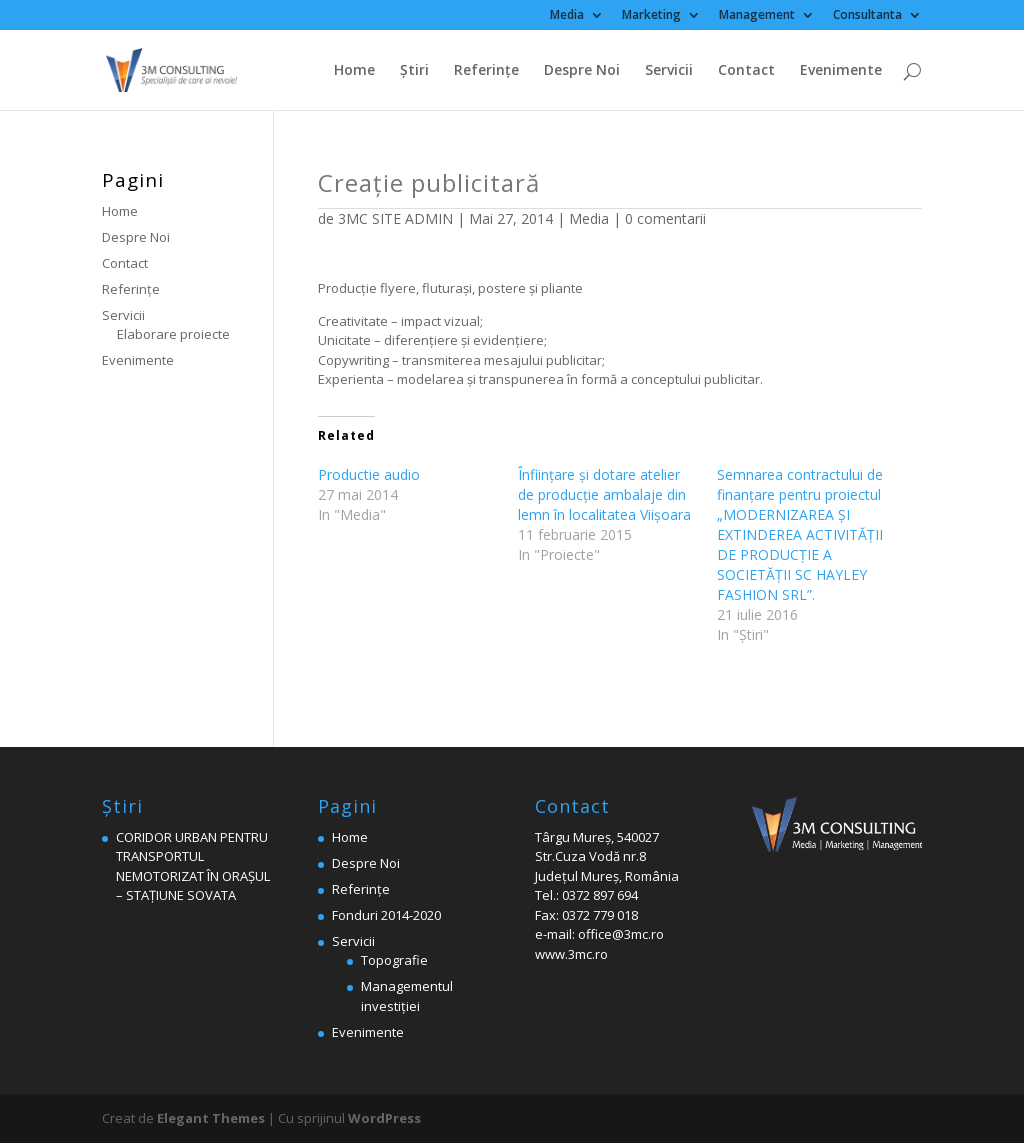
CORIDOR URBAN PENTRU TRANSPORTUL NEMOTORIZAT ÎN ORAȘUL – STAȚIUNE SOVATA (193, 866)
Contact (746, 71)
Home (354, 71)
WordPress (384, 1118)
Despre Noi (582, 71)
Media (567, 16)
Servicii (669, 71)
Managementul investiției (407, 996)
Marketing (651, 16)
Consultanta (867, 16)
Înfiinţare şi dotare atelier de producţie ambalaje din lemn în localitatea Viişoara (604, 494)
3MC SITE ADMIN (395, 218)
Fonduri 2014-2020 (386, 915)
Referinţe (486, 71)
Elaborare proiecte (173, 334)
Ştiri (414, 71)
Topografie (394, 960)
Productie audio (369, 474)
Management (757, 16)
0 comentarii (665, 218)
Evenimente (841, 71)
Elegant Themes (211, 1118)
